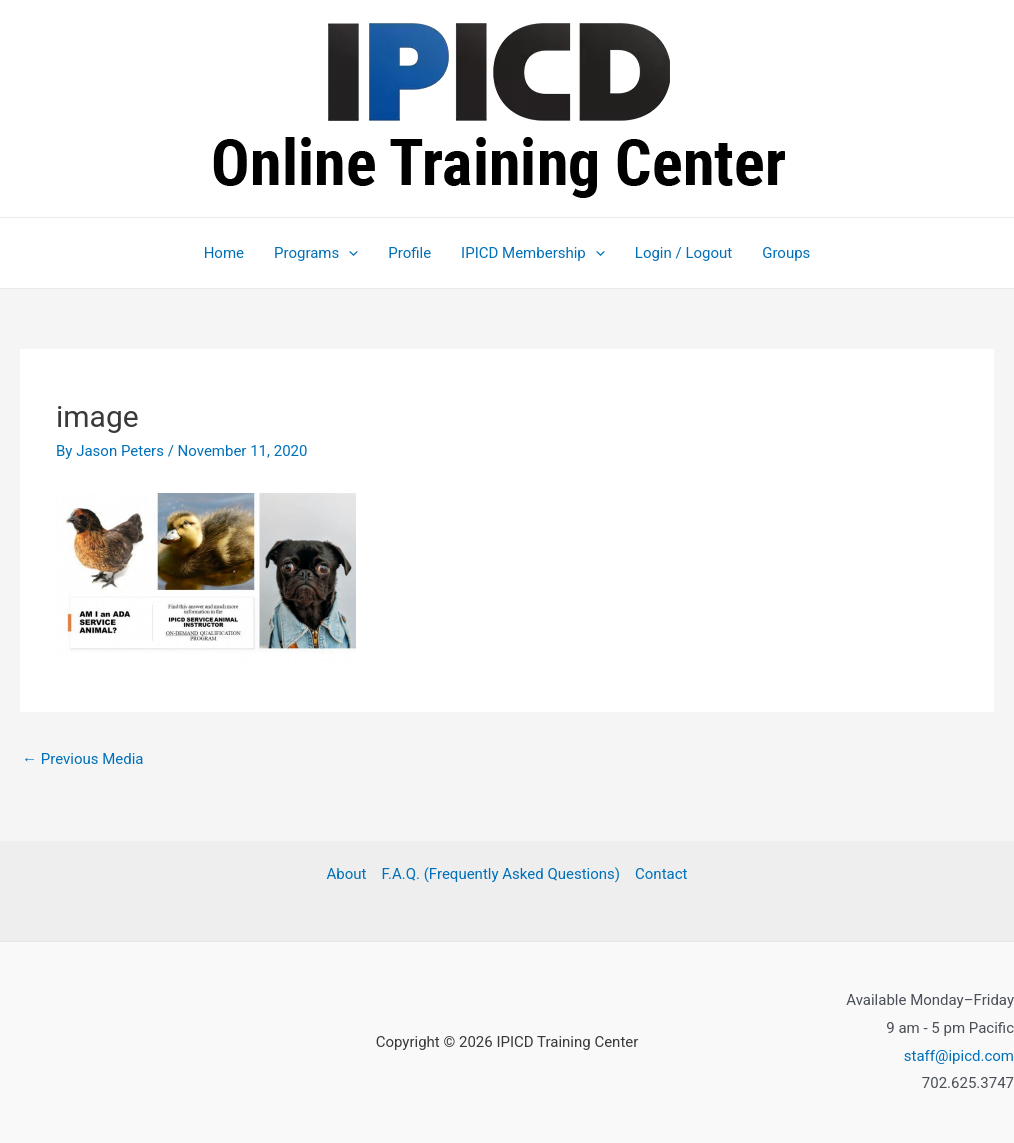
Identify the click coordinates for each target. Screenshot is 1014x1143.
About (347, 874)
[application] (348, 253)
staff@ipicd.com (959, 1056)
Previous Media (83, 759)
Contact (661, 874)
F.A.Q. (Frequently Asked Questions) (500, 874)
